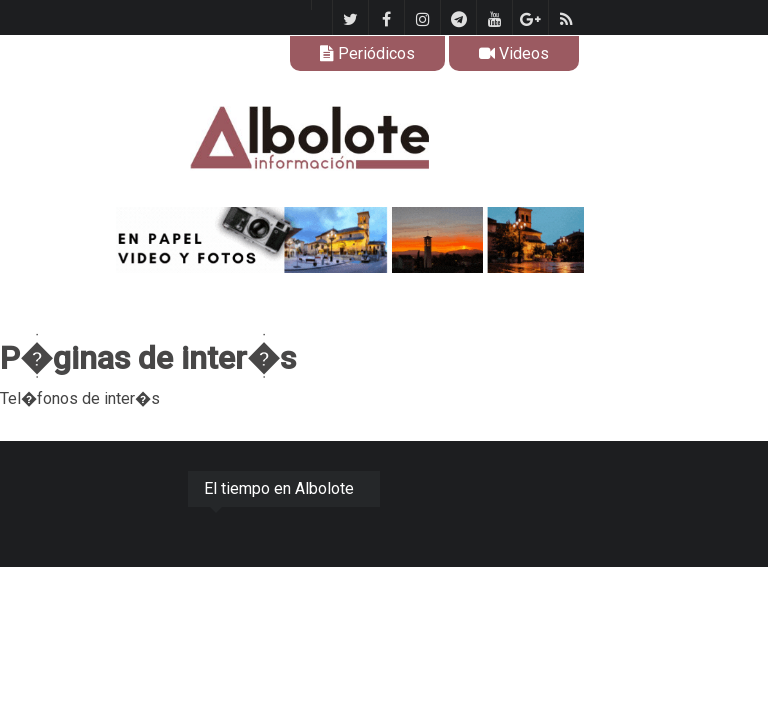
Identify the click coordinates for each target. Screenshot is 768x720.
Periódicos (367, 53)
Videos (514, 53)
